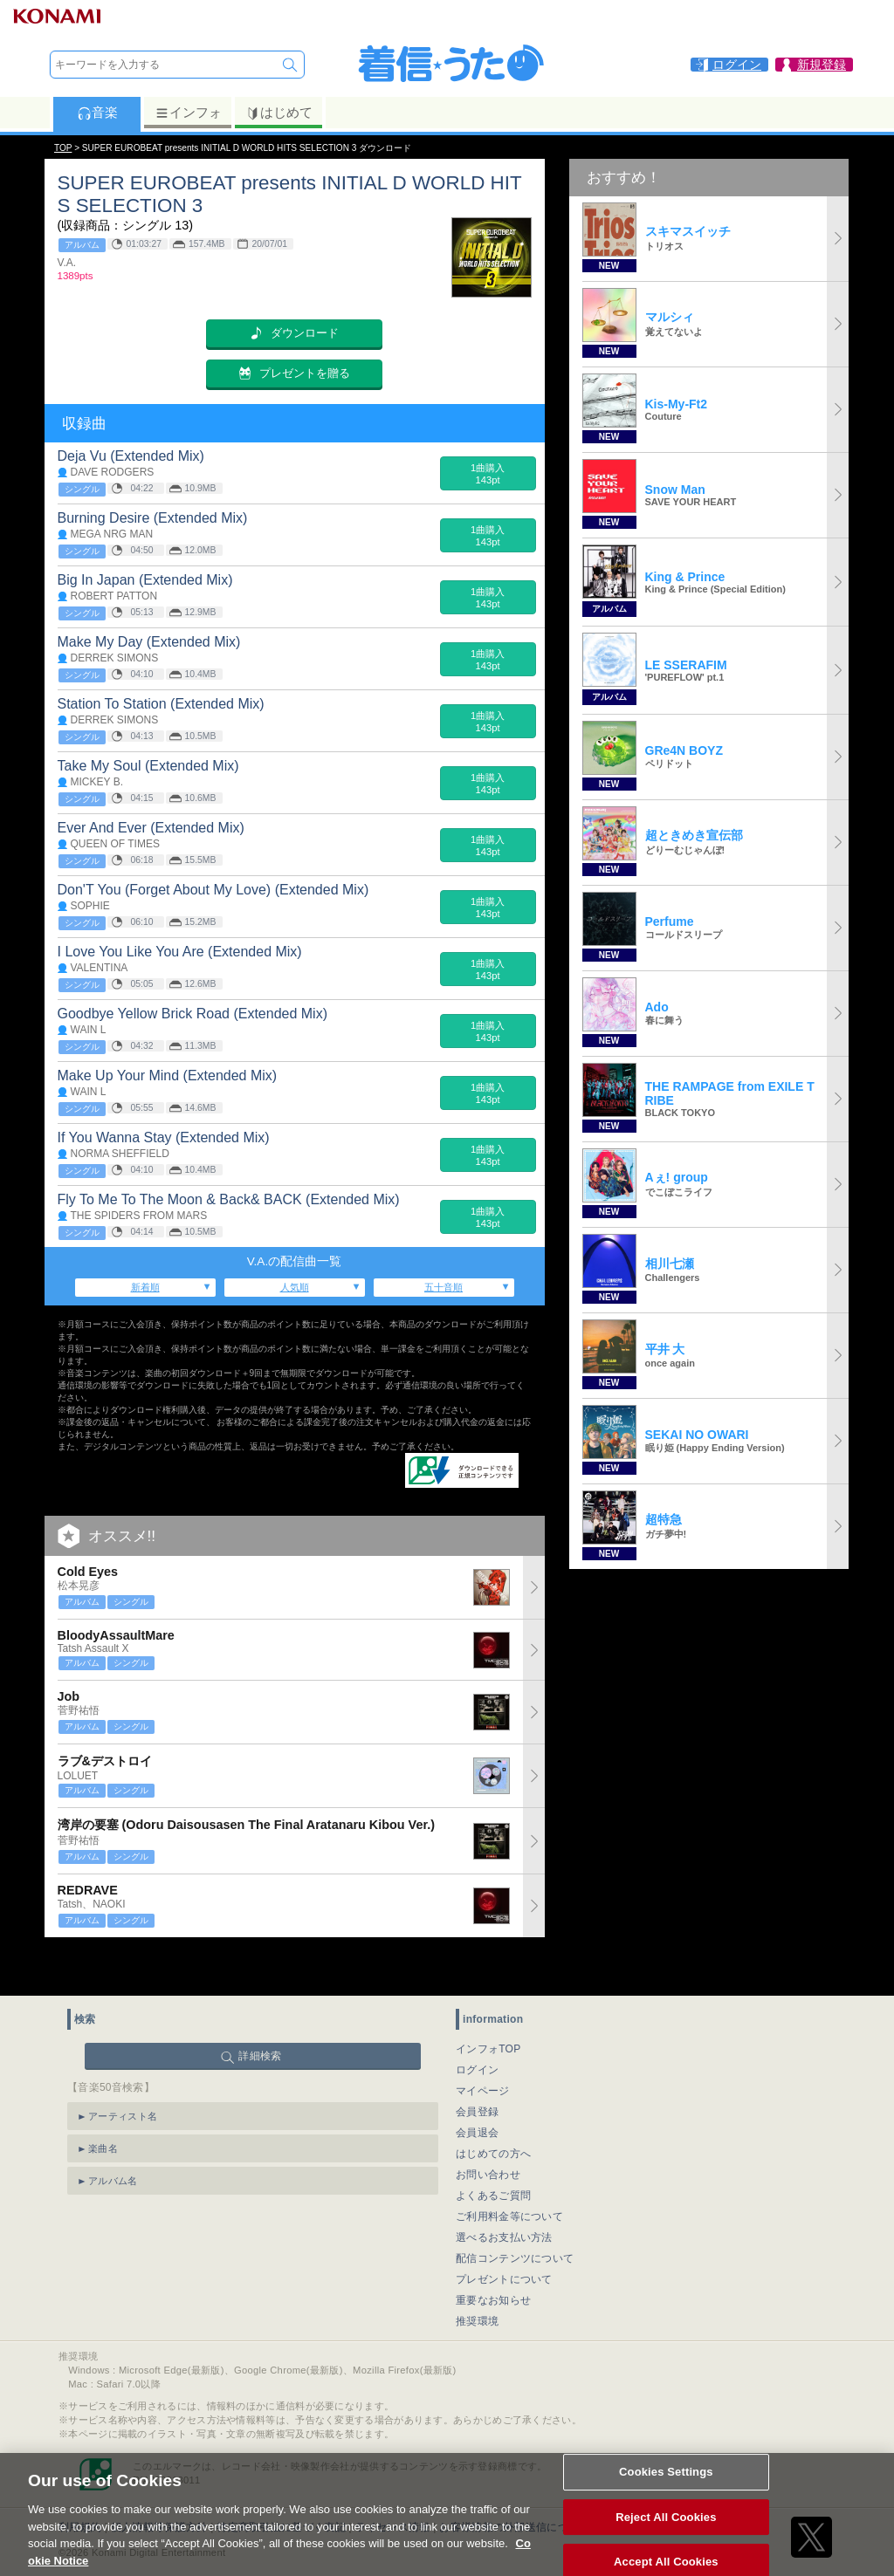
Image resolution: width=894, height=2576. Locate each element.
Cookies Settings (666, 2490)
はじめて (279, 112)
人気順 (294, 1287)
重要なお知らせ (493, 2259)
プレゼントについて (504, 2238)
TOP (63, 148)
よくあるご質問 (493, 2154)
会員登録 (477, 2071)
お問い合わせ (488, 2133)
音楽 (97, 112)
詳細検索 (259, 2015)
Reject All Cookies (665, 2535)
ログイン (477, 2029)
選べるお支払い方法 (504, 2196)
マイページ (483, 2050)
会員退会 (477, 2092)
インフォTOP (488, 2008)
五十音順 (443, 1287)
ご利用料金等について (509, 2175)
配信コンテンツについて (515, 2217)
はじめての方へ (493, 2113)
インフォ (188, 112)
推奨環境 (477, 2280)
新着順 (145, 1287)
